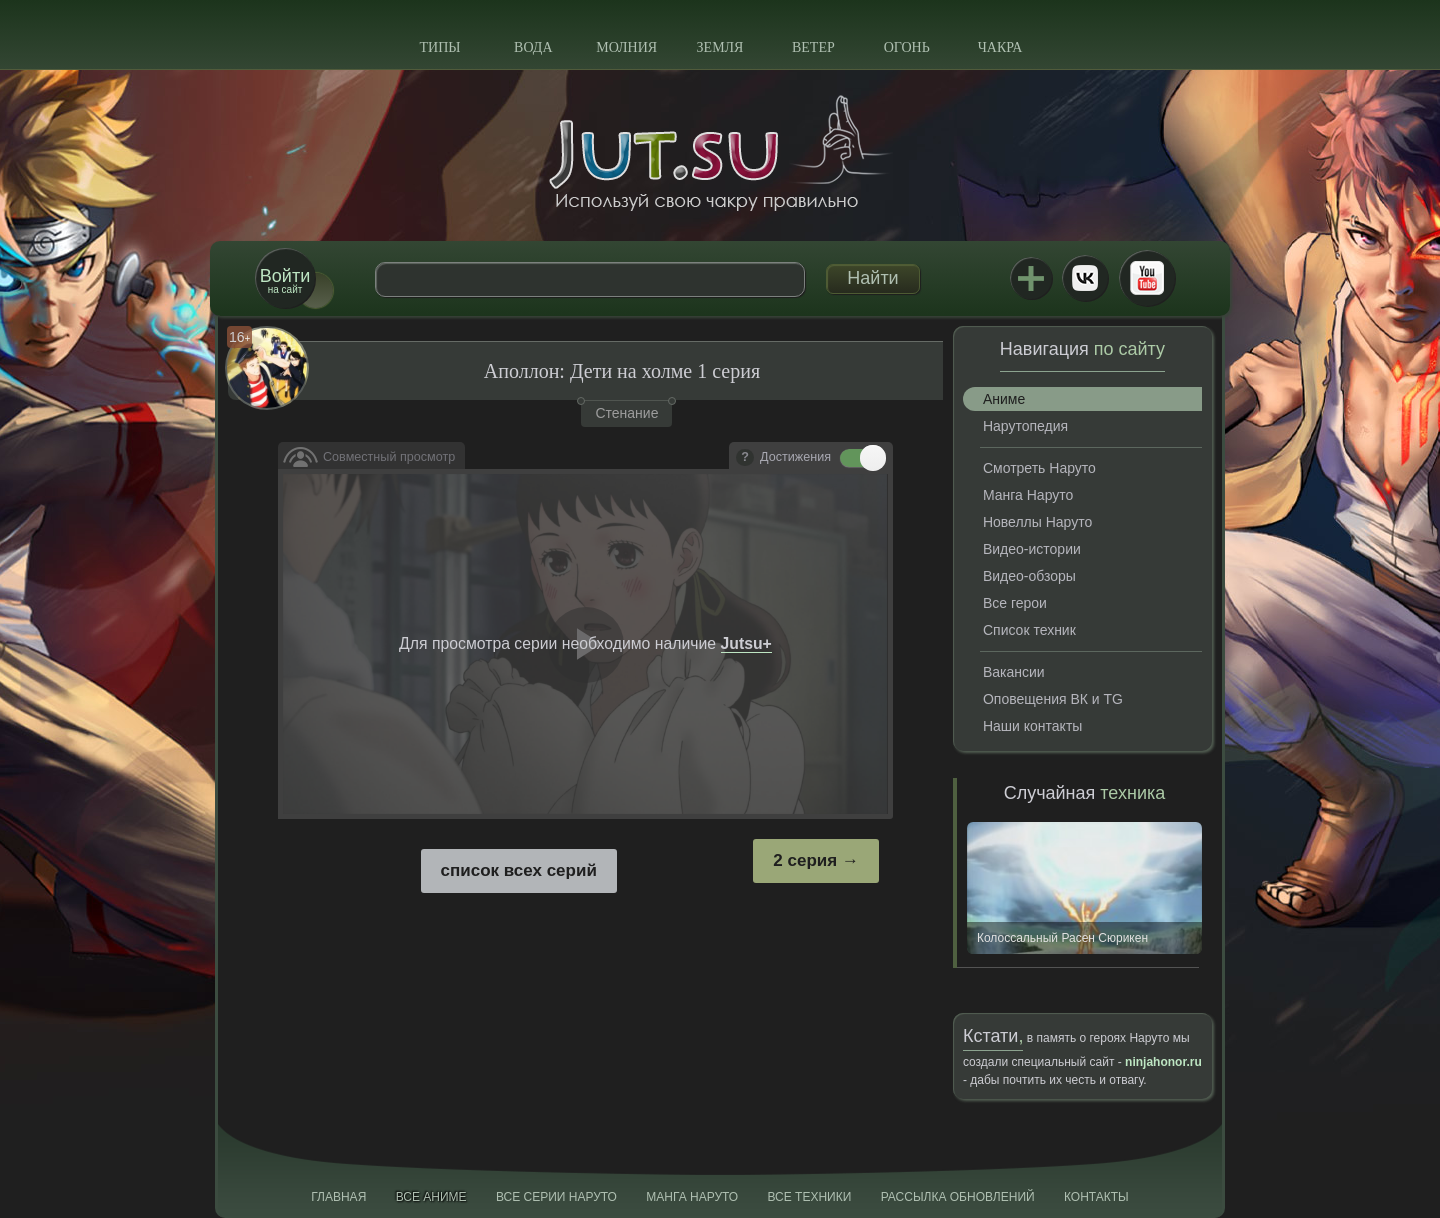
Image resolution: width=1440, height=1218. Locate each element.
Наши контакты (1032, 726)
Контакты (1096, 1197)
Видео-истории (1032, 549)
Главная (338, 1197)
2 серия (805, 860)
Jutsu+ (1031, 278)
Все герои (1015, 603)
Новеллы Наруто (1037, 522)
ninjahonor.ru (1163, 1062)
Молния (626, 47)
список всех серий (519, 870)
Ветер (813, 47)
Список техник (1029, 630)
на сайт (285, 280)
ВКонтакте (1085, 278)
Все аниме (431, 1197)
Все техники (809, 1197)
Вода (533, 47)
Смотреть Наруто (1039, 468)
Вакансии (1014, 672)
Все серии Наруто (556, 1197)
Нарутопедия (1025, 426)
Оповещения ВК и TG (1053, 699)
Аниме (1004, 399)
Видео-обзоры (1029, 576)
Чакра (1000, 47)
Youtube (1147, 278)
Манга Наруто (1028, 495)
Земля (720, 47)
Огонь (907, 47)
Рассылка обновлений (958, 1197)
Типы (439, 47)
